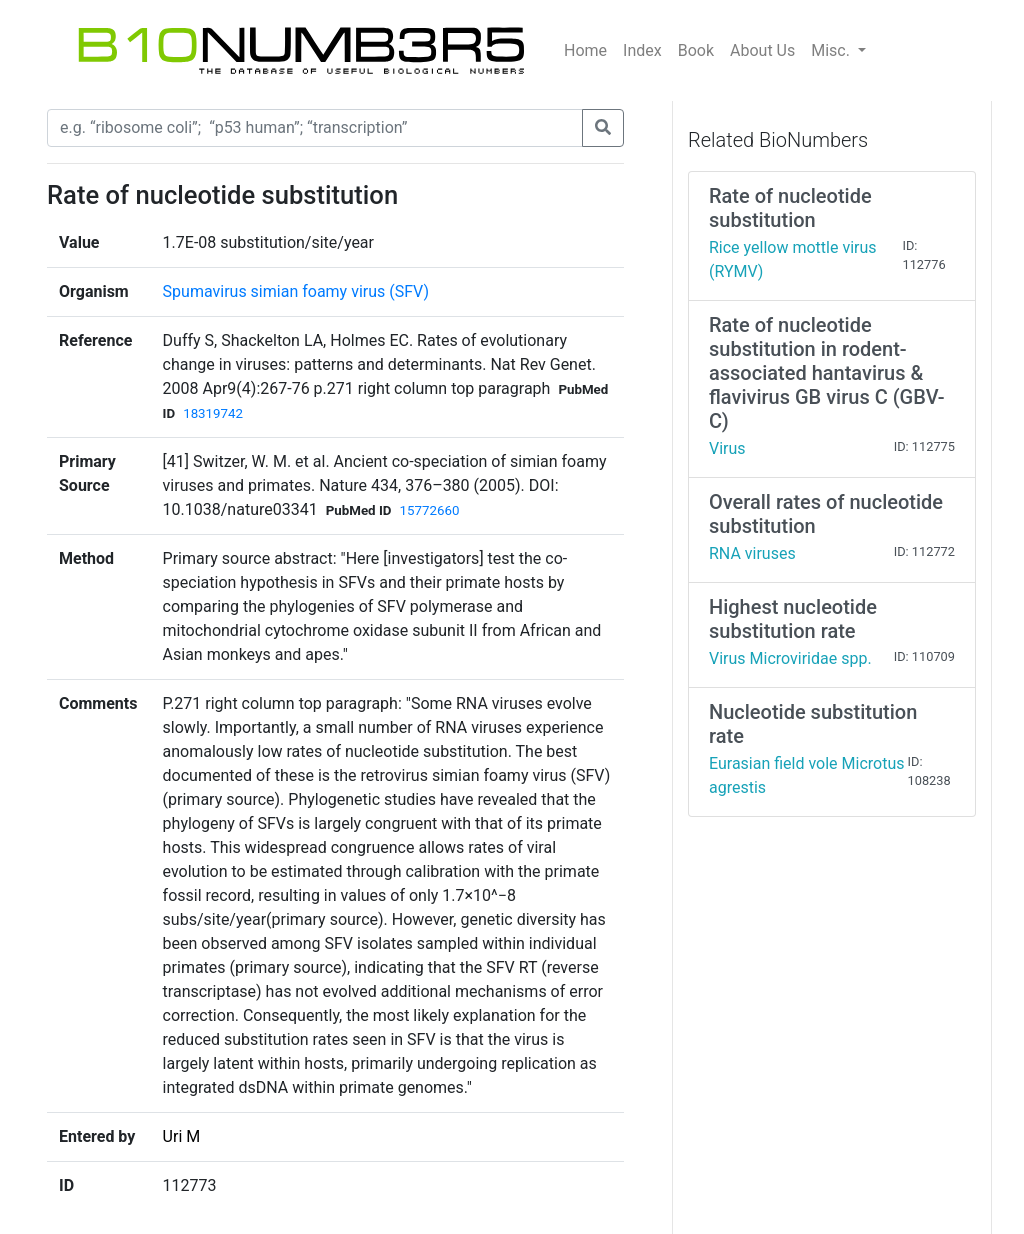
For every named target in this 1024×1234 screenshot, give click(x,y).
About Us (762, 50)
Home (585, 50)
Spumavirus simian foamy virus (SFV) (296, 291)
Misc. (832, 50)
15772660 (429, 510)
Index (642, 50)
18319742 (213, 413)
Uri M (182, 1136)
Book (696, 50)
